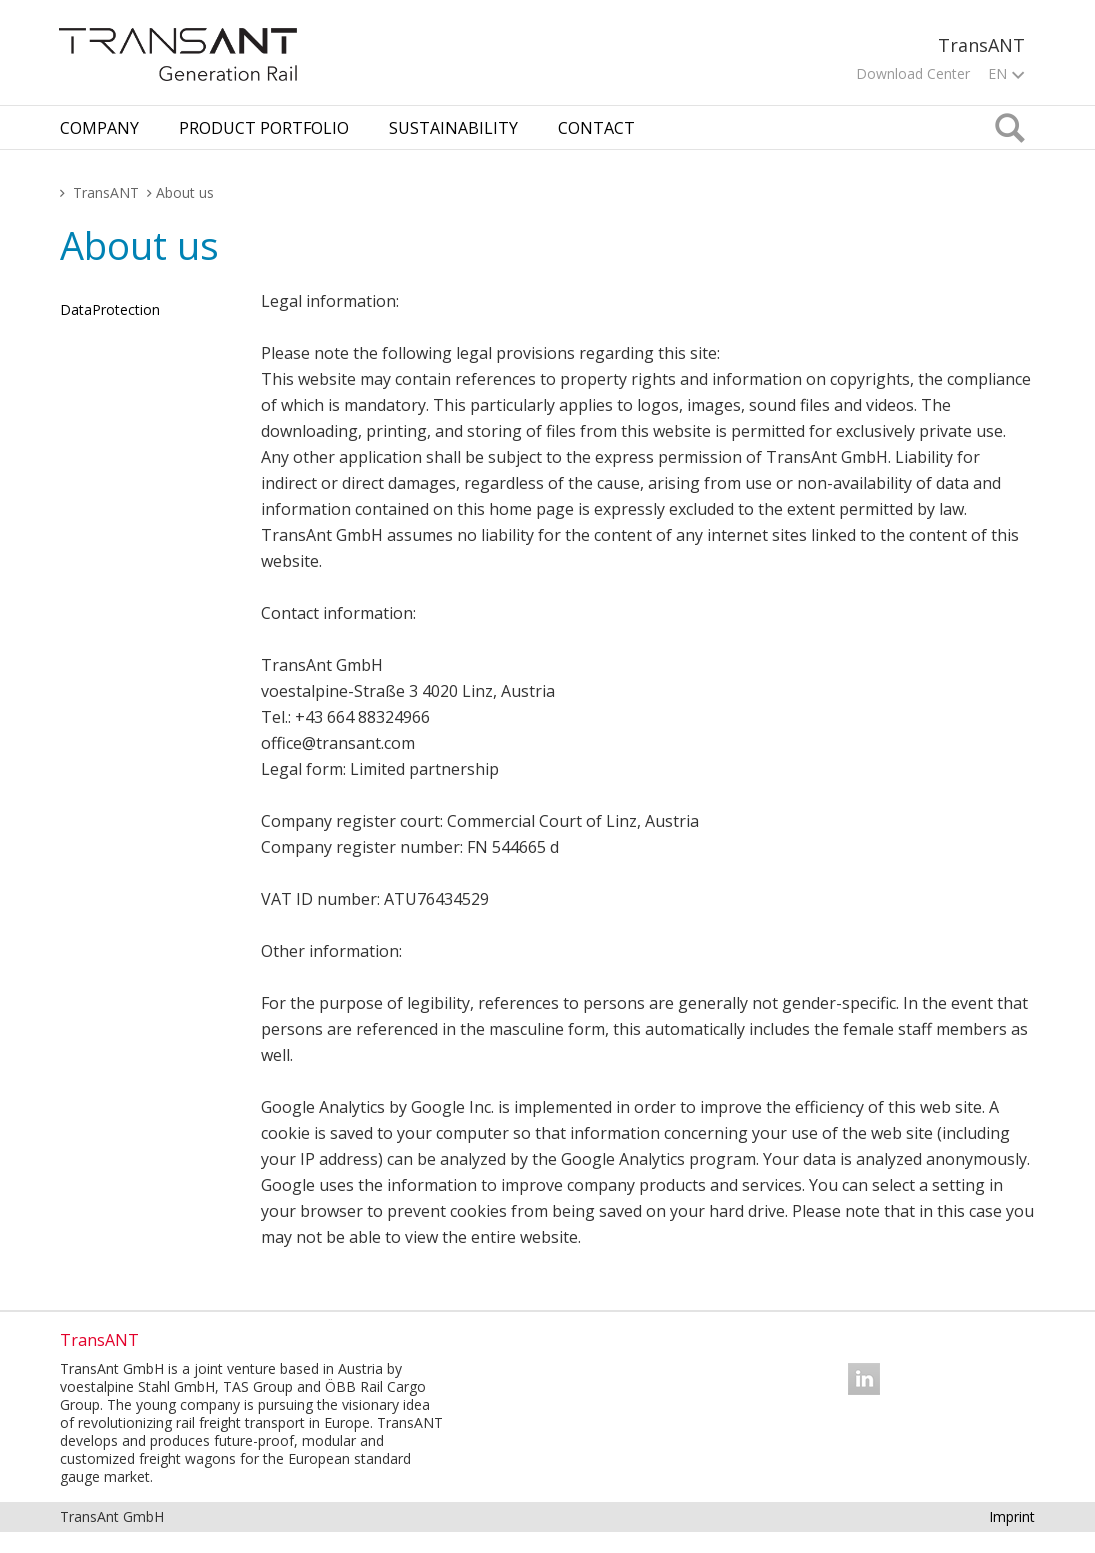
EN (1006, 73)
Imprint (1012, 1516)
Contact (596, 128)
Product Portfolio (264, 128)
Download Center (913, 73)
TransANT (106, 192)
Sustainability (453, 128)
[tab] (99, 127)
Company (99, 128)
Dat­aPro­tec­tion (110, 309)
